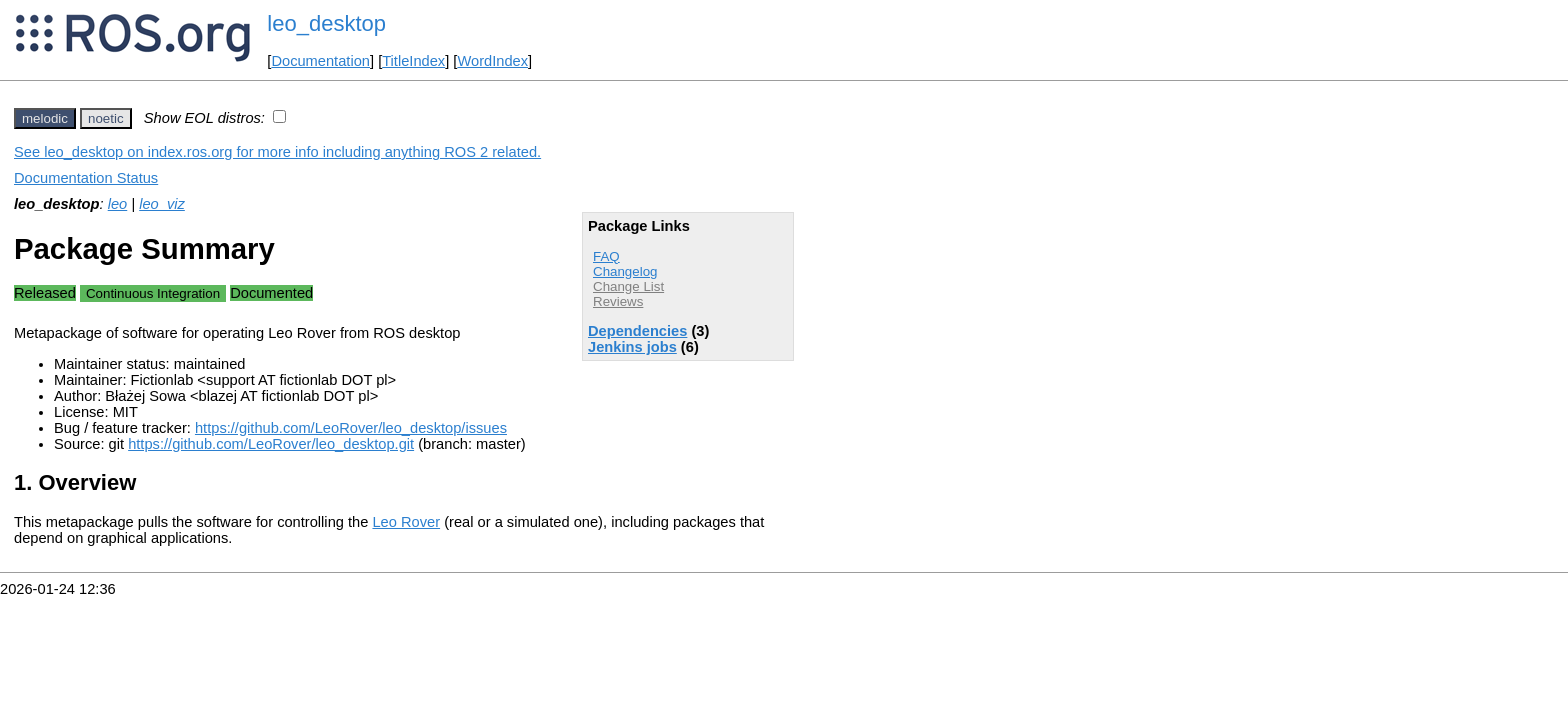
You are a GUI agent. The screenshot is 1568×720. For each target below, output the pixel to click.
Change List (628, 286)
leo (118, 204)
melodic (45, 118)
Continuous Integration (153, 293)
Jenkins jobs (632, 347)
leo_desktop (326, 23)
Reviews (618, 301)
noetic (106, 118)
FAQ (606, 256)
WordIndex (492, 61)
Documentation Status (86, 178)
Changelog (625, 271)
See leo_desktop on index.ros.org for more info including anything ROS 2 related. (277, 152)
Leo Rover (406, 522)
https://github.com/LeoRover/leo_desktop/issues (351, 428)
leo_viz (162, 204)
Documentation (320, 61)
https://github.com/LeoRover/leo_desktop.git (271, 444)
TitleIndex (413, 61)
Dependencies (637, 331)
